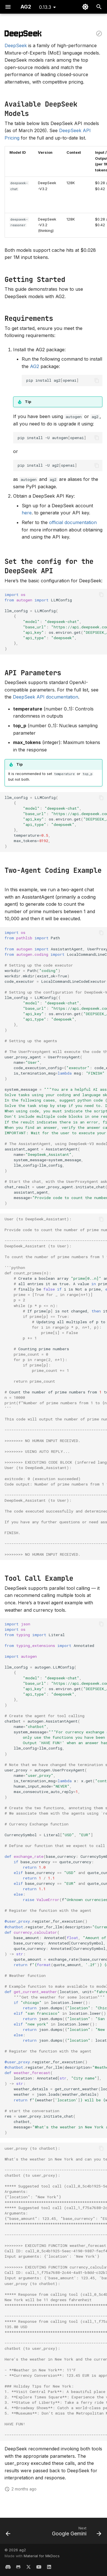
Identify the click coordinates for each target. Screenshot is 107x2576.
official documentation (73, 522)
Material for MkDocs (42, 2556)
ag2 (22, 2550)
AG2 (34, 366)
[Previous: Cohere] (8, 2532)
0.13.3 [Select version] (45, 7)
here (27, 513)
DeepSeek (16, 45)
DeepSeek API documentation (45, 697)
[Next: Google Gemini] (76, 2532)
